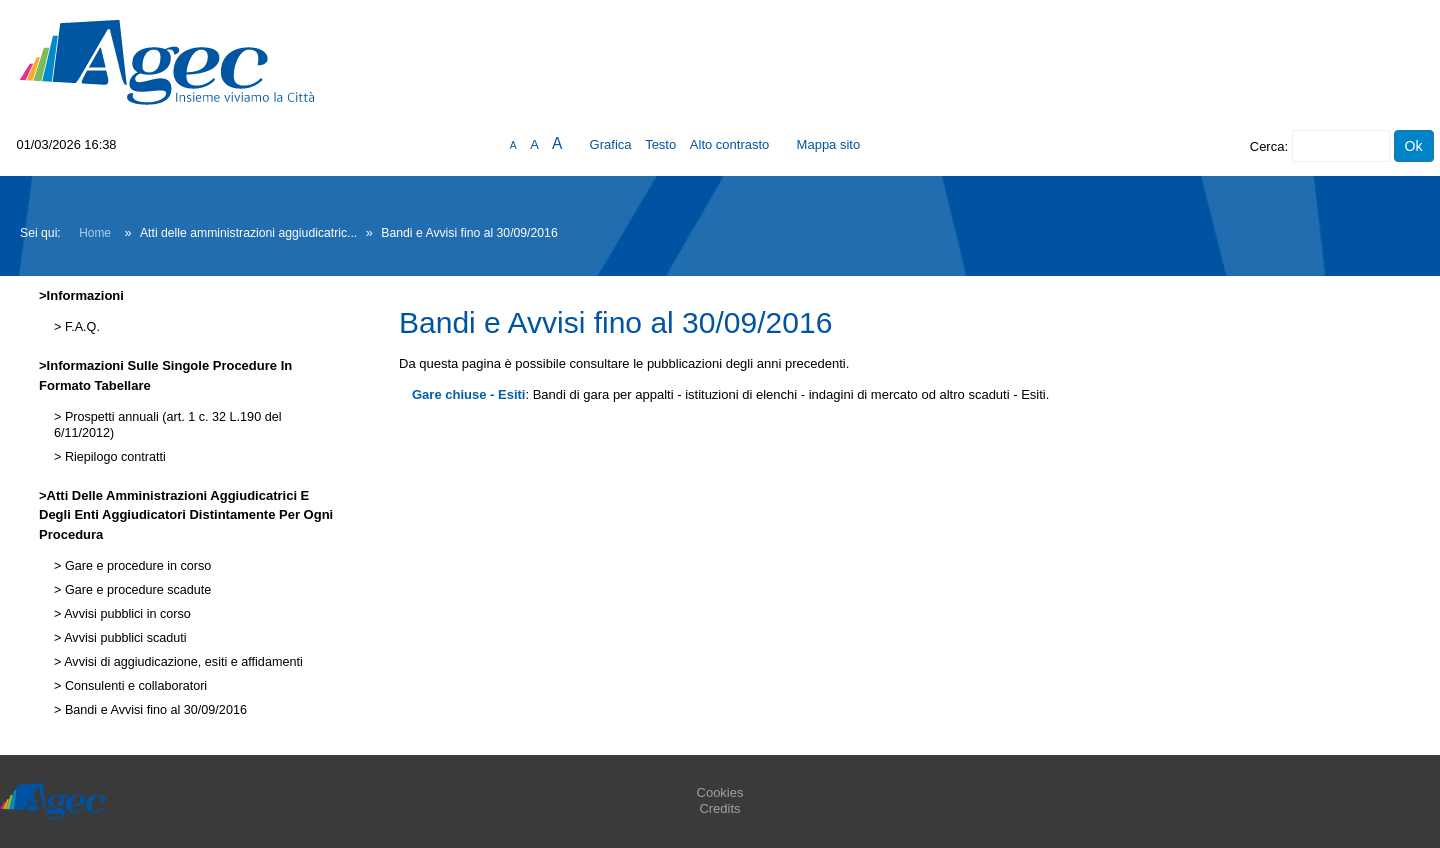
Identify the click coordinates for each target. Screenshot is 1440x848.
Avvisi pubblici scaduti (123, 638)
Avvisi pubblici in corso (125, 614)
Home (95, 233)
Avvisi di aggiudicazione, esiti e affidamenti (181, 662)
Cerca (1267, 146)
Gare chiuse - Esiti (468, 394)
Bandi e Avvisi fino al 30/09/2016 (154, 710)
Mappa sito (829, 144)
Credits (719, 808)
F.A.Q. (80, 327)
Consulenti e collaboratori (134, 686)
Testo (660, 144)
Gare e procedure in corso (136, 566)
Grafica (611, 144)
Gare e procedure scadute (136, 590)
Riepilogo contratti (113, 457)
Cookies (720, 792)
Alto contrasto (730, 144)
